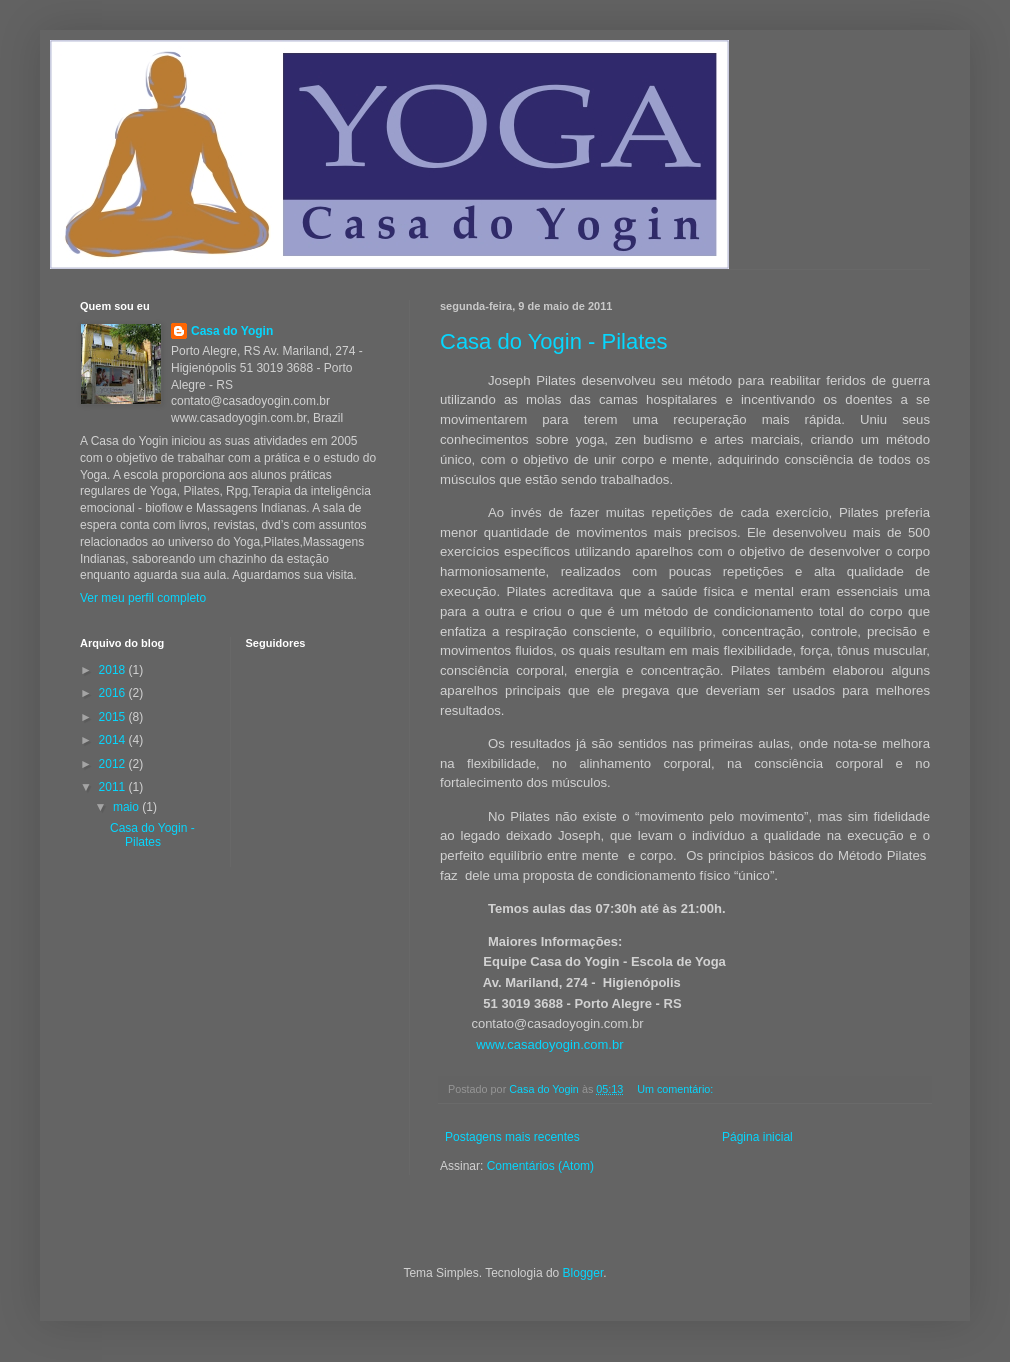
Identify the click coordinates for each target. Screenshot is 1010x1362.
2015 (114, 717)
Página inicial (757, 1137)
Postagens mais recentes (512, 1137)
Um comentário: (676, 1089)
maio (127, 807)
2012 (114, 764)
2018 (114, 670)
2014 (114, 740)
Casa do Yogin (232, 331)
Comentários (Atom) (540, 1166)
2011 (114, 787)
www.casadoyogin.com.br (549, 1044)
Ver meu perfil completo (143, 598)
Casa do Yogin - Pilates (554, 341)
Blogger (583, 1273)
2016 (114, 693)
